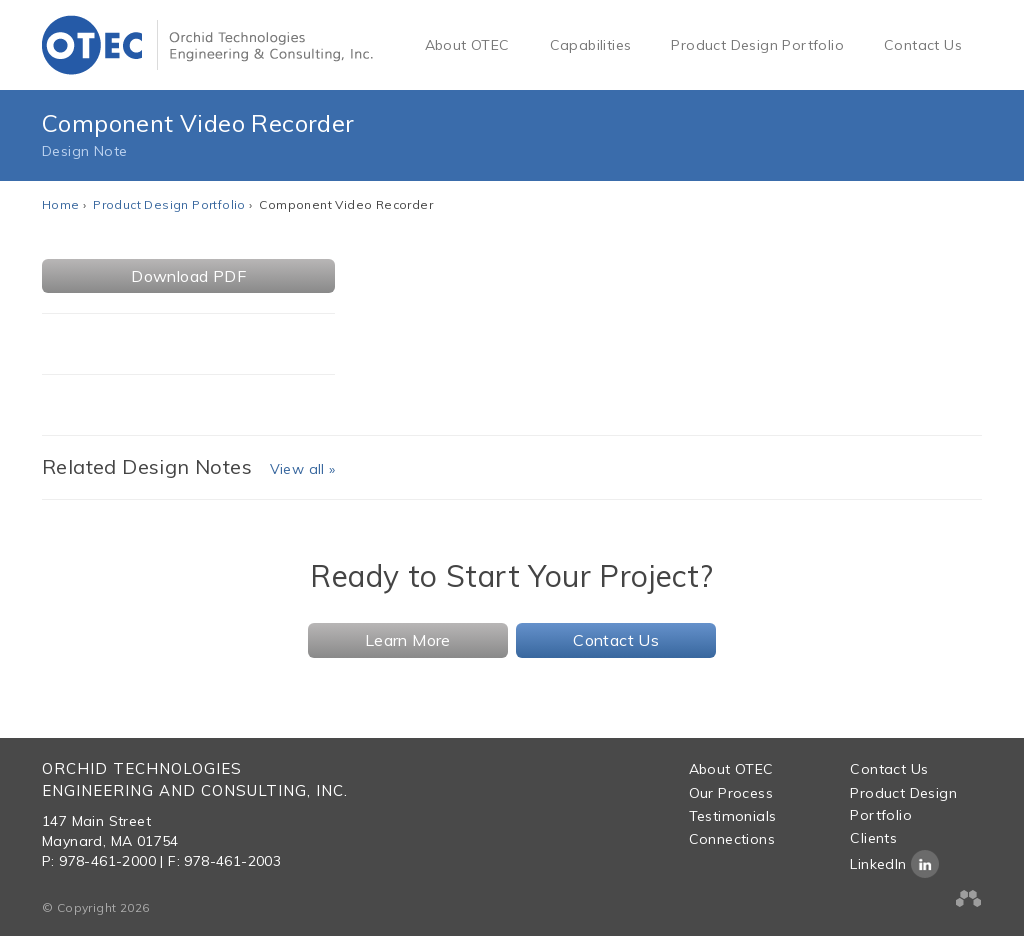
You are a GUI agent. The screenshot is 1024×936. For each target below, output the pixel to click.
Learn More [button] (408, 640)
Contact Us (923, 45)
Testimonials (733, 816)
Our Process (731, 793)
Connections (732, 839)
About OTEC (467, 45)
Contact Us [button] (616, 640)
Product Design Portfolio (757, 45)
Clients (873, 838)
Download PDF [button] (188, 276)
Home (61, 204)
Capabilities (591, 45)
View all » (303, 469)
